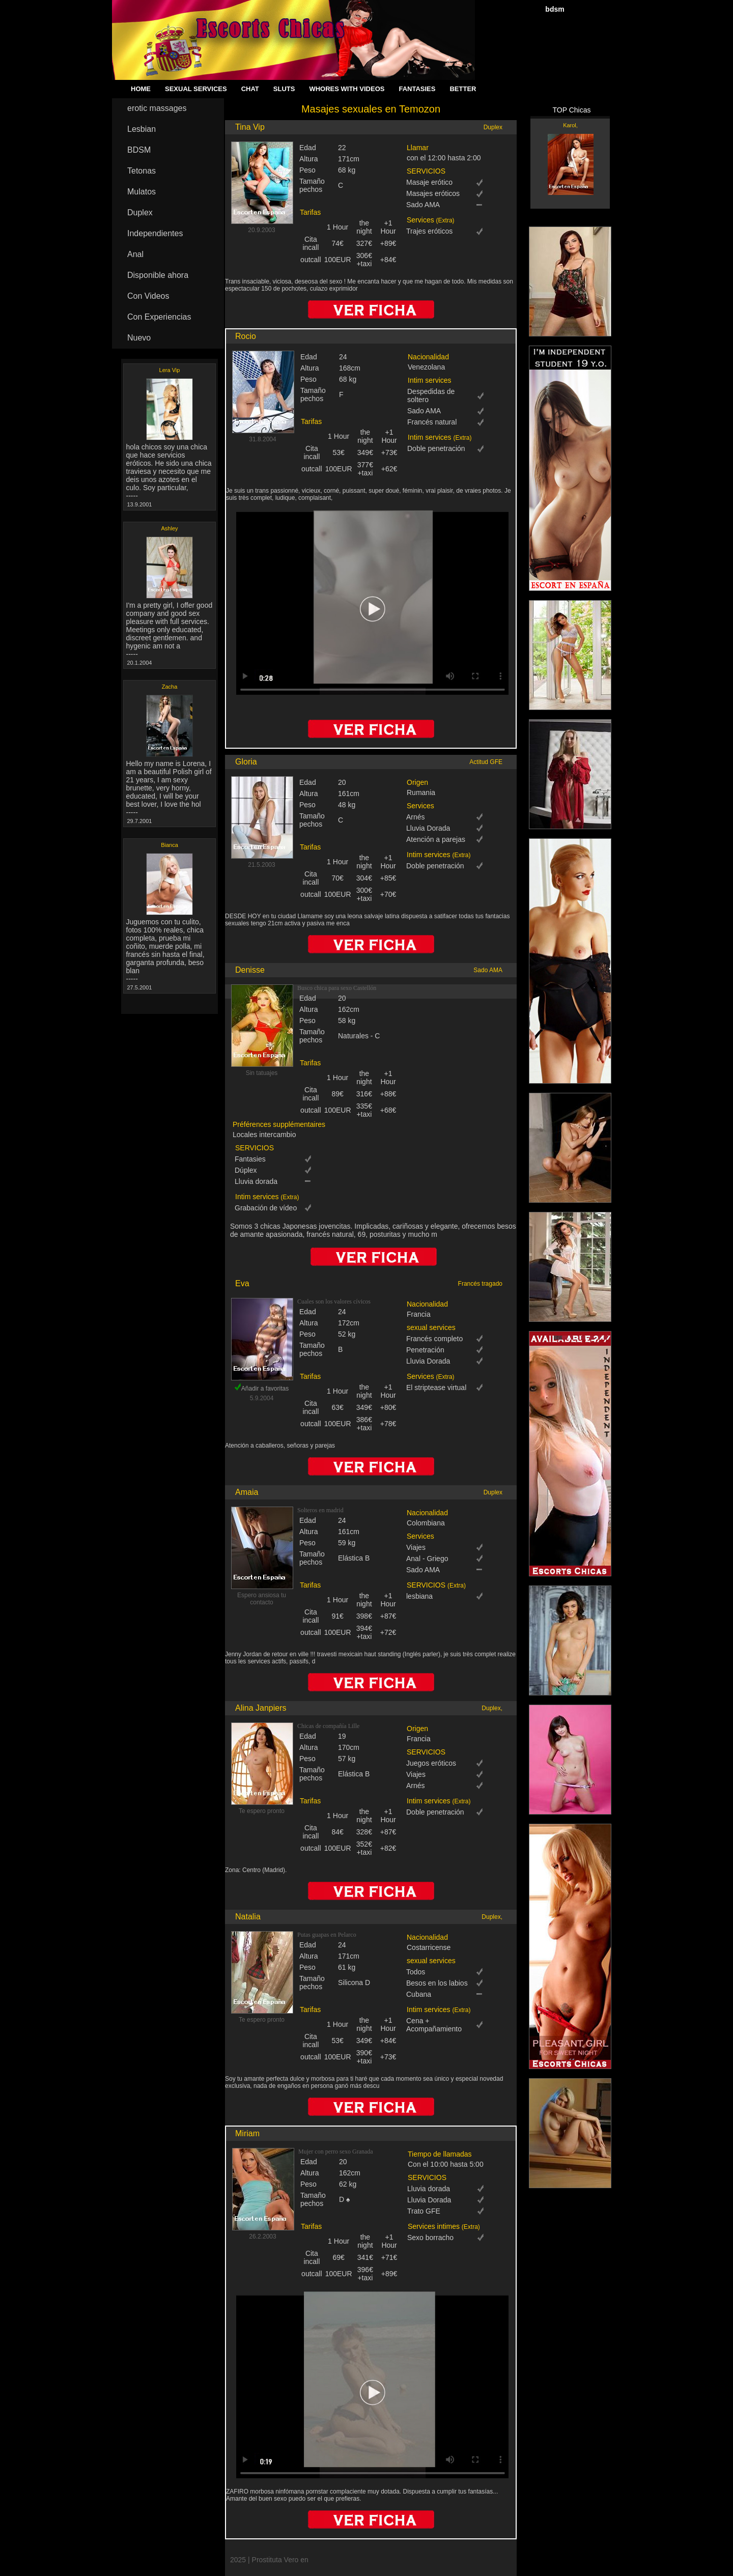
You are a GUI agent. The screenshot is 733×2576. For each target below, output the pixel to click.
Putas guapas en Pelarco (326, 1934)
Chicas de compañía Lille (328, 1726)
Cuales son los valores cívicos (334, 1301)
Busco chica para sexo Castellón (336, 988)
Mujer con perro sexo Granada (335, 2151)
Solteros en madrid (320, 1510)
